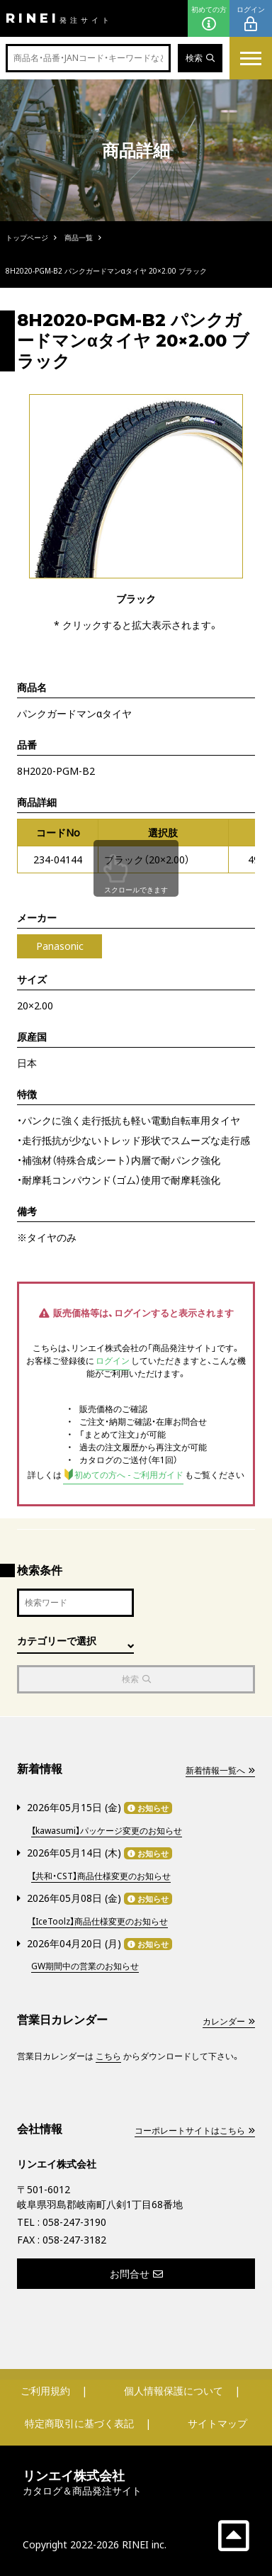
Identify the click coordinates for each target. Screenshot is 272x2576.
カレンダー (229, 2021)
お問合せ (136, 2273)
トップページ (27, 237)
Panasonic (60, 946)
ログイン (251, 18)
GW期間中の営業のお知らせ (85, 1966)
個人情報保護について (173, 2390)
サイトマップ (217, 2423)
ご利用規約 (45, 2390)
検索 (200, 58)
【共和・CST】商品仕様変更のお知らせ (101, 1876)
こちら (108, 2056)
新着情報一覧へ (220, 1770)
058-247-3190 (74, 2222)
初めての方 (209, 18)
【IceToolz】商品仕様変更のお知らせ (99, 1921)
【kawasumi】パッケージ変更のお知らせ (106, 1831)
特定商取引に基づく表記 (79, 2423)
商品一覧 (78, 237)
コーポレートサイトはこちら (195, 2130)
